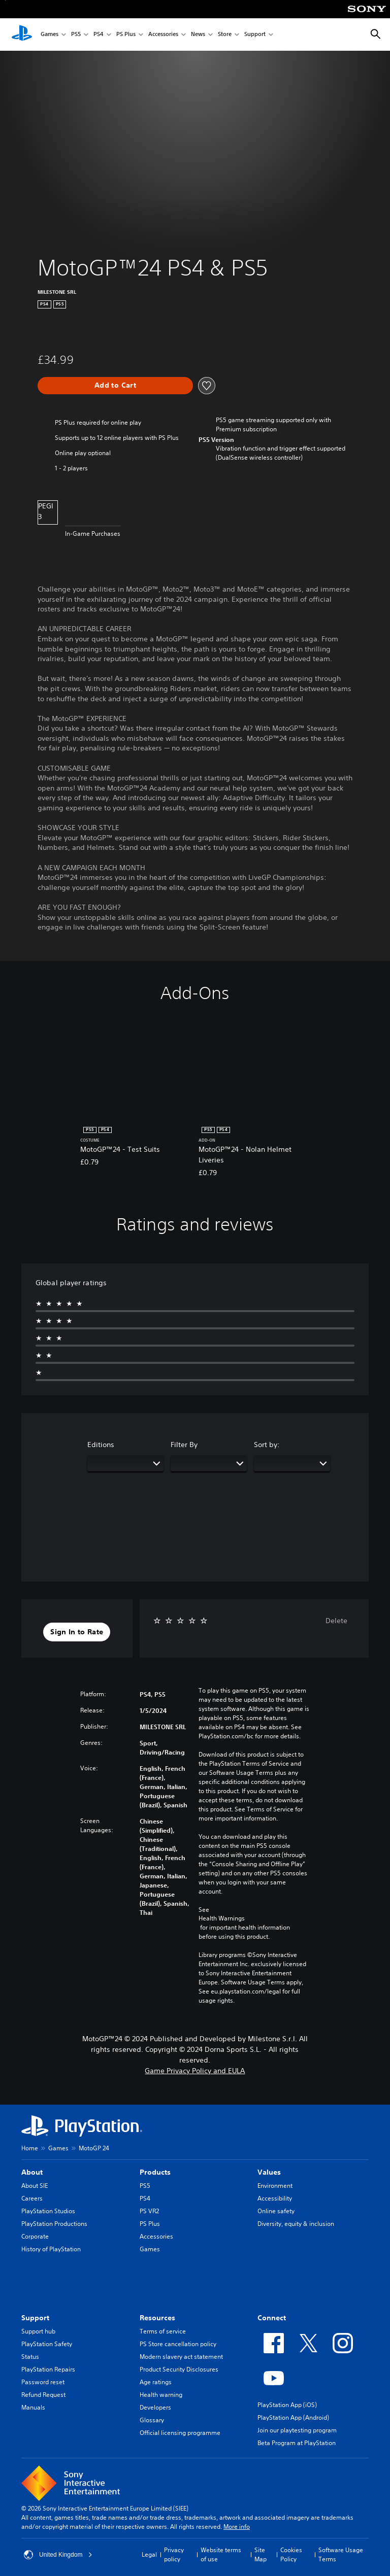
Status (30, 2356)
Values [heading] (269, 2172)
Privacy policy (174, 2554)
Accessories (163, 35)
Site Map (260, 2554)
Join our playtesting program (297, 2430)
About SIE (34, 2185)
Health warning (161, 2394)
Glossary (152, 2420)
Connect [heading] (271, 2317)
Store (225, 35)
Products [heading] (155, 2172)
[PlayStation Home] (22, 34)
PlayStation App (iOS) (287, 2404)
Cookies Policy (291, 2554)
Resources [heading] (157, 2317)
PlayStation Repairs (48, 2369)
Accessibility (274, 2198)
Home (29, 2148)
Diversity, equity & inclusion (295, 2223)
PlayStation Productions (54, 2223)
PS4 (98, 35)
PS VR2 (149, 2211)
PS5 (76, 35)
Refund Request (43, 2394)
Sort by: (267, 1444)
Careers (32, 2198)
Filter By (184, 1444)
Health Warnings (222, 1918)
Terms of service (163, 2331)
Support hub (38, 2331)
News (198, 35)
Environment (274, 2185)
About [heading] (32, 2172)
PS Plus (126, 35)
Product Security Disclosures (179, 2369)
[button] (76, 1632)
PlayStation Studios (48, 2211)
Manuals (33, 2407)
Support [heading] (35, 2317)
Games (49, 35)
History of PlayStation (51, 2249)
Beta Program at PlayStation (296, 2442)
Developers (155, 2407)
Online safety (276, 2211)
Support (255, 35)
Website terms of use (221, 2554)
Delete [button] (336, 1620)
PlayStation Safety (46, 2344)
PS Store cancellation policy (178, 2344)
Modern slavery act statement (181, 2356)
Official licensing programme (180, 2432)
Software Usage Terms (340, 2554)
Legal (149, 2554)
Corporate (35, 2236)
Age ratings (156, 2382)
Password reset (42, 2382)
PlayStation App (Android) (293, 2417)
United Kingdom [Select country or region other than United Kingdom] (58, 2555)
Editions (100, 1444)
